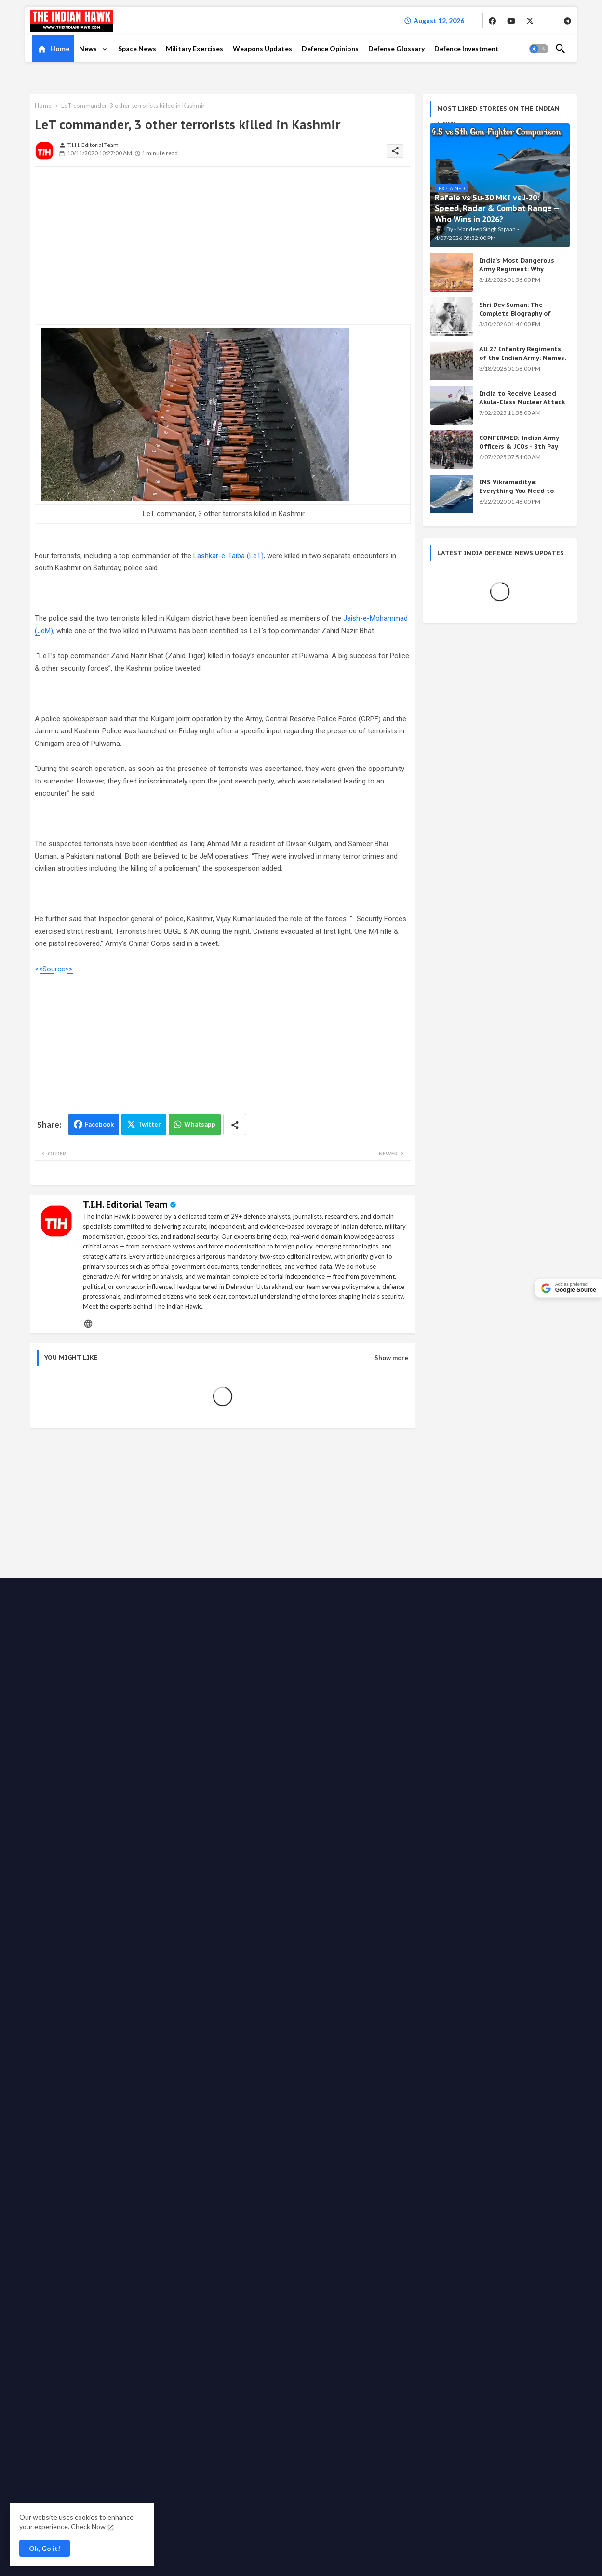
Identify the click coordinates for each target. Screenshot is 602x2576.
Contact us (170, 1893)
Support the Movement (410, 1893)
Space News (137, 48)
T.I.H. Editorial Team (125, 1204)
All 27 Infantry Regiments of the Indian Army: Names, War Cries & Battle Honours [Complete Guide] (522, 362)
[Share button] (234, 1124)
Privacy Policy (250, 1893)
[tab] (53, 48)
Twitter (149, 1124)
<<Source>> (54, 969)
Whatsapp (199, 1124)
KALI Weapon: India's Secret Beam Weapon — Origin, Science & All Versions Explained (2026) (492, 1619)
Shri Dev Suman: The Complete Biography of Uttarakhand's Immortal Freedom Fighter (517, 318)
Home (59, 48)
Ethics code (468, 1893)
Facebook (99, 1124)
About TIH (208, 1893)
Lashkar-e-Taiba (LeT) (227, 555)
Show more (391, 1358)
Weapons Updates (262, 48)
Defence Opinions (330, 48)
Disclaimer (146, 1903)
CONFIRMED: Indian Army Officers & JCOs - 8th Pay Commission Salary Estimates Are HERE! (519, 451)
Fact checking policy (521, 1893)
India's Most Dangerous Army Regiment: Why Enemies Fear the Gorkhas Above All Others (520, 273)
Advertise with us (302, 1893)
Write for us (352, 1893)
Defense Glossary (396, 48)
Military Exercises (194, 48)
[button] (538, 48)
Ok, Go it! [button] (44, 2548)
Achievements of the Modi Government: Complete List (482, 1658)
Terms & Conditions (197, 1903)
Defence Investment (466, 48)
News (88, 48)
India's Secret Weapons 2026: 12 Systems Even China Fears (493, 1697)
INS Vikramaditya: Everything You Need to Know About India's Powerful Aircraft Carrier (517, 495)
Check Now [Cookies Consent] (88, 2527)
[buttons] (492, 20)
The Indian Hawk (72, 1894)
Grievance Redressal (263, 1903)
